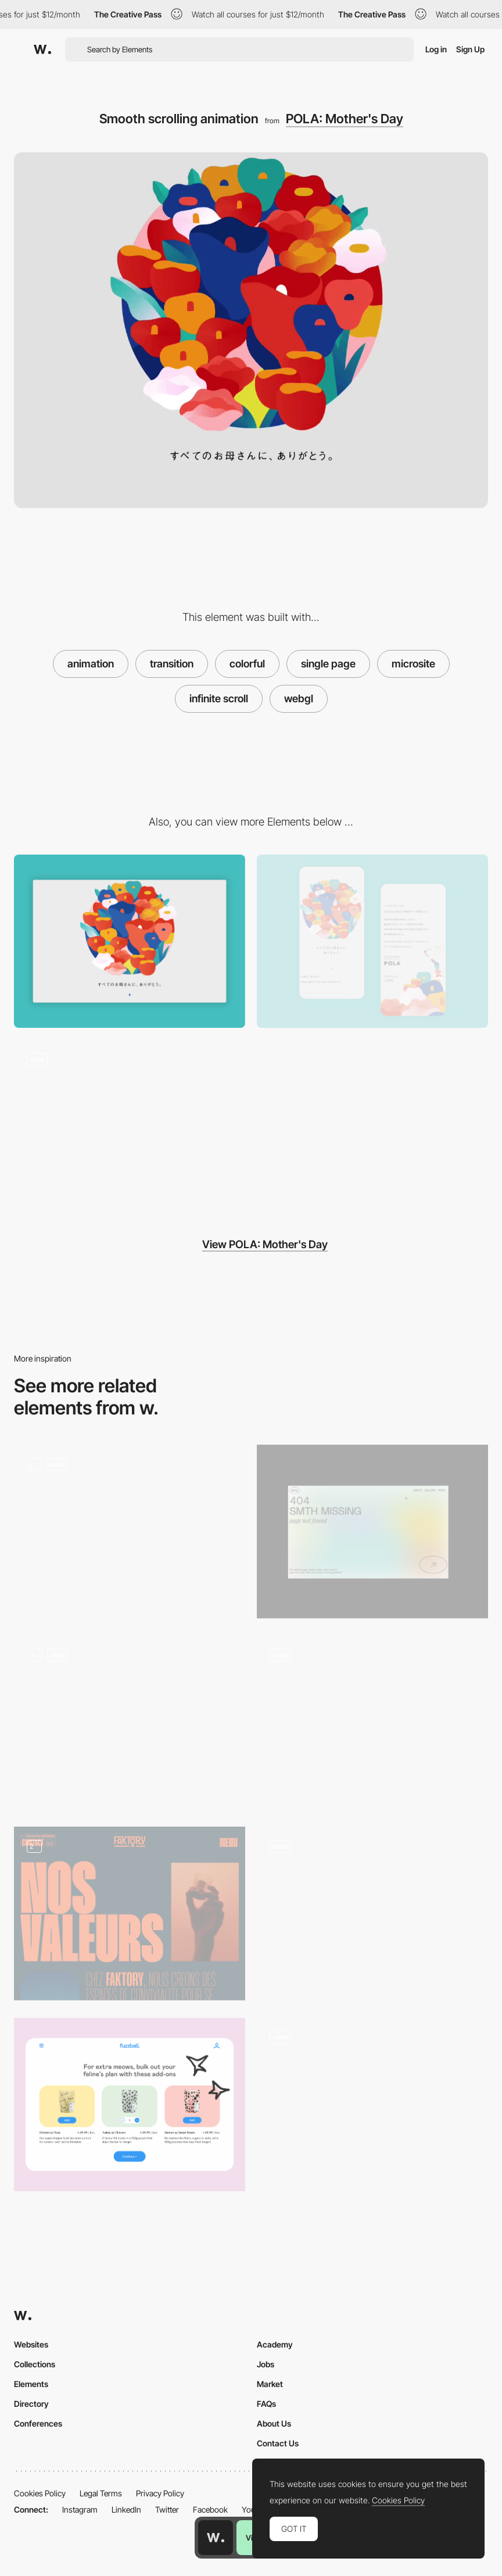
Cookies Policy (40, 2493)
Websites (31, 2344)
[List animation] (372, 2105)
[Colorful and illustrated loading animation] (129, 1126)
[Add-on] (129, 2105)
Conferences (38, 2423)
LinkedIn (126, 2509)
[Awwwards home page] (215, 2537)
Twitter (167, 2509)
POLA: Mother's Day (344, 118)
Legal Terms (101, 2493)
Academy (275, 2344)
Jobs (265, 2364)
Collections (34, 2364)
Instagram (80, 2509)
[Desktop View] (129, 941)
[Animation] (129, 1532)
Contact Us (278, 2443)
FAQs (266, 2404)
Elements (31, 2384)
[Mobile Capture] (372, 941)
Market (270, 2384)
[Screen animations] (129, 1723)
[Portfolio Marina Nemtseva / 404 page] (372, 1532)
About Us (274, 2423)
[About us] (129, 1913)
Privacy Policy (160, 2493)
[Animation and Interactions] (372, 1723)
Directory (31, 2404)
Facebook (210, 2509)
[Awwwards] (42, 49)
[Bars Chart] (372, 1913)
